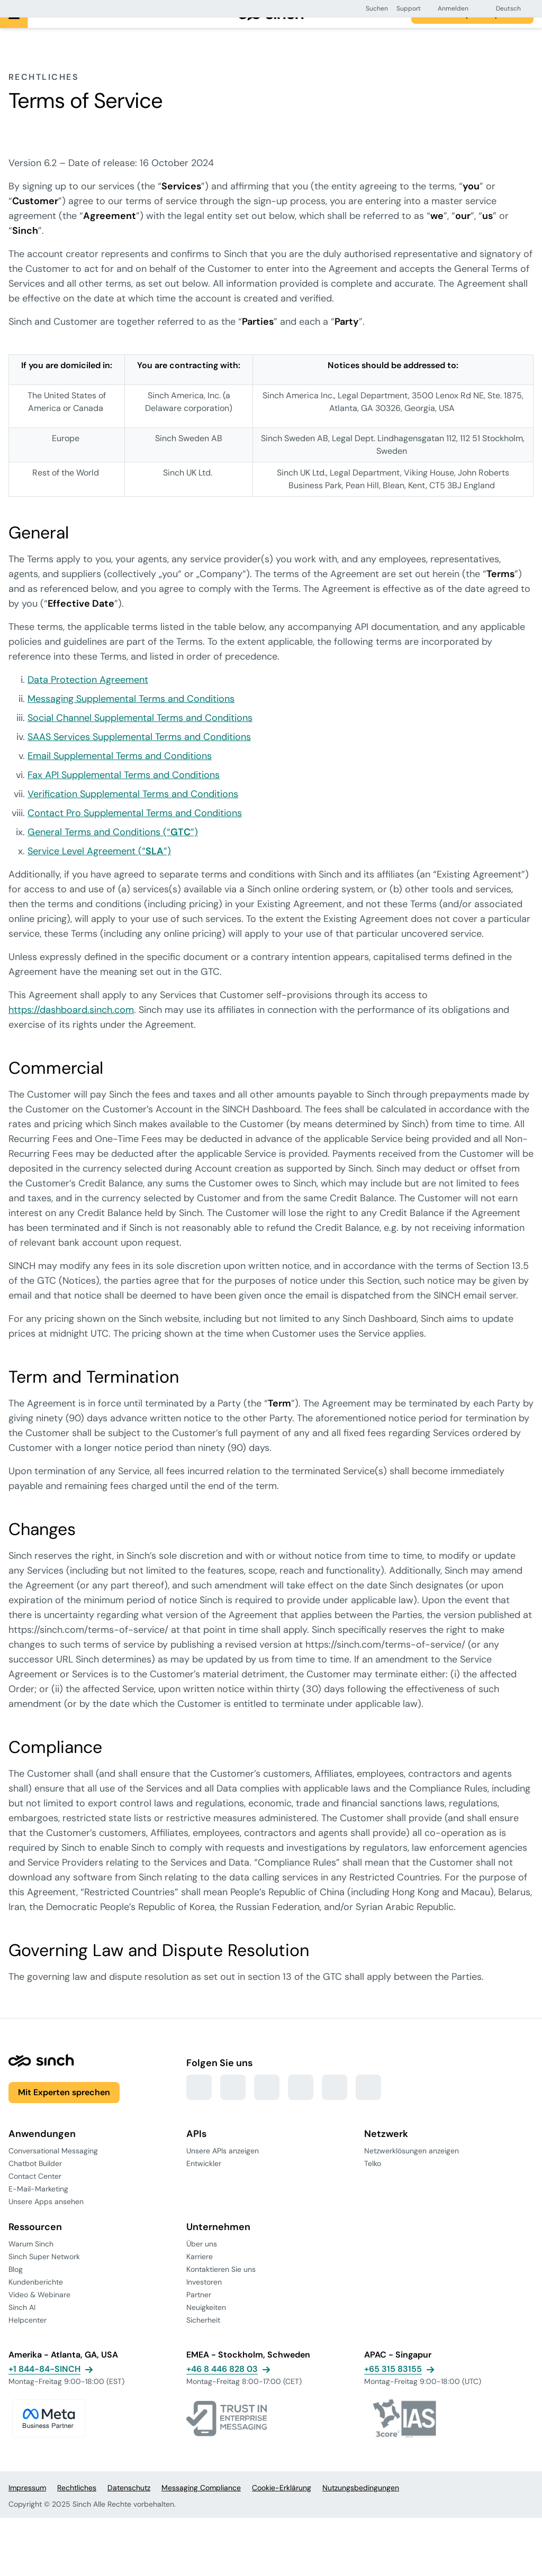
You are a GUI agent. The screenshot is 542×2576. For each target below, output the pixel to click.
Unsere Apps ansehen (46, 2218)
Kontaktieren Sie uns (221, 2286)
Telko (372, 2180)
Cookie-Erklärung (281, 2504)
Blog (15, 2286)
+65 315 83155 (393, 2385)
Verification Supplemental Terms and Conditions (133, 811)
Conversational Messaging (53, 2167)
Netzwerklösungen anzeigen (411, 2167)
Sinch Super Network (44, 2273)
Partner (198, 2311)
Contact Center (34, 2193)
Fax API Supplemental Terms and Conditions (124, 791)
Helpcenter (27, 2337)
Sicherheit (203, 2337)
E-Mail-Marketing (38, 2205)
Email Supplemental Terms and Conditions (120, 772)
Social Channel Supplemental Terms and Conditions (140, 734)
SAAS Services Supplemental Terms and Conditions (139, 753)
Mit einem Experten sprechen (472, 31)
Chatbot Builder (35, 2180)
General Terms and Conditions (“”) (113, 849)
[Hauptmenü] (14, 31)
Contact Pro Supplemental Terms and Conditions (135, 830)
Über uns (201, 2261)
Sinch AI (21, 2324)
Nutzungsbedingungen (360, 2504)
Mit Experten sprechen (64, 2109)
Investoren (204, 2299)
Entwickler (203, 2180)
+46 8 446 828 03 (222, 2385)
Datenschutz (128, 2504)
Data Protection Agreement (88, 696)
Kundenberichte (35, 2299)
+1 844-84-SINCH (44, 2385)
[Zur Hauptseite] (271, 31)
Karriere (199, 2273)
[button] (371, 8)
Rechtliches (76, 2504)
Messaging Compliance (201, 2504)
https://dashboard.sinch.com (71, 1026)
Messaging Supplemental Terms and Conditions (131, 715)
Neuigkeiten (206, 2324)
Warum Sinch (30, 2261)
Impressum (27, 2504)
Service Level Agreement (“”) (99, 868)
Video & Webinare (39, 2311)
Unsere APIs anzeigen (222, 2167)
